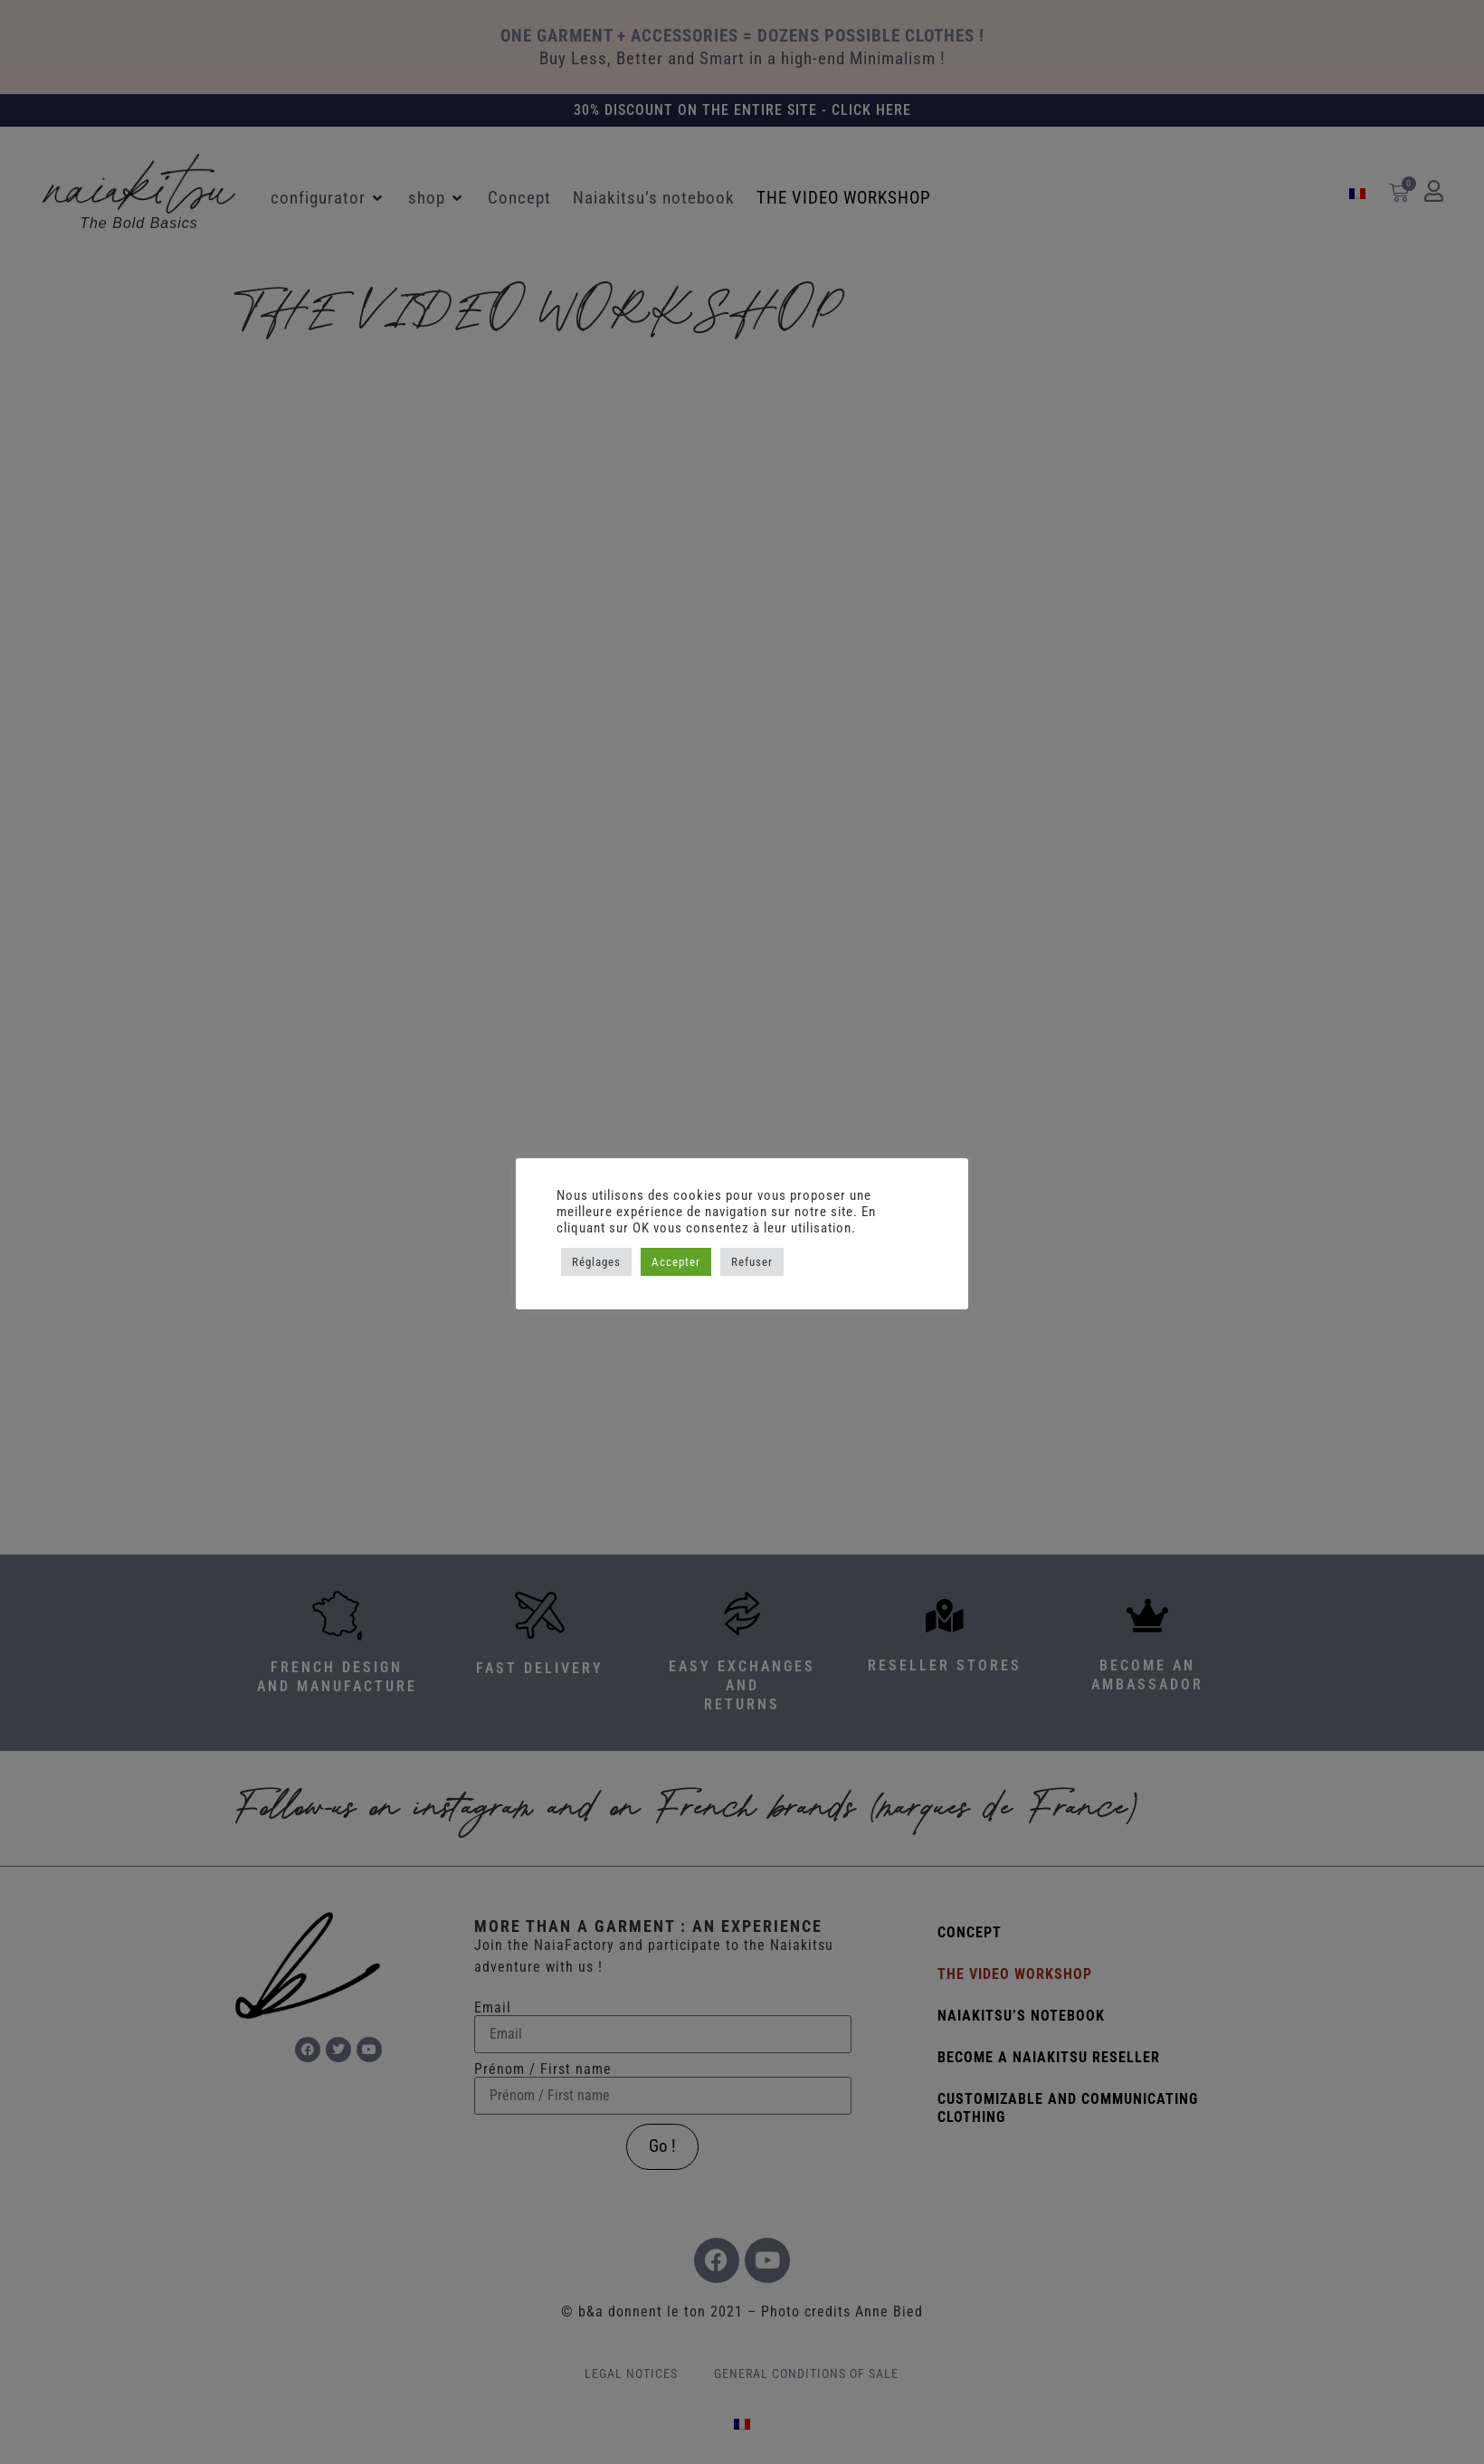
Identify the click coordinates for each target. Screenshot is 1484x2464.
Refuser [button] (752, 1262)
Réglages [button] (596, 1262)
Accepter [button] (676, 1262)
